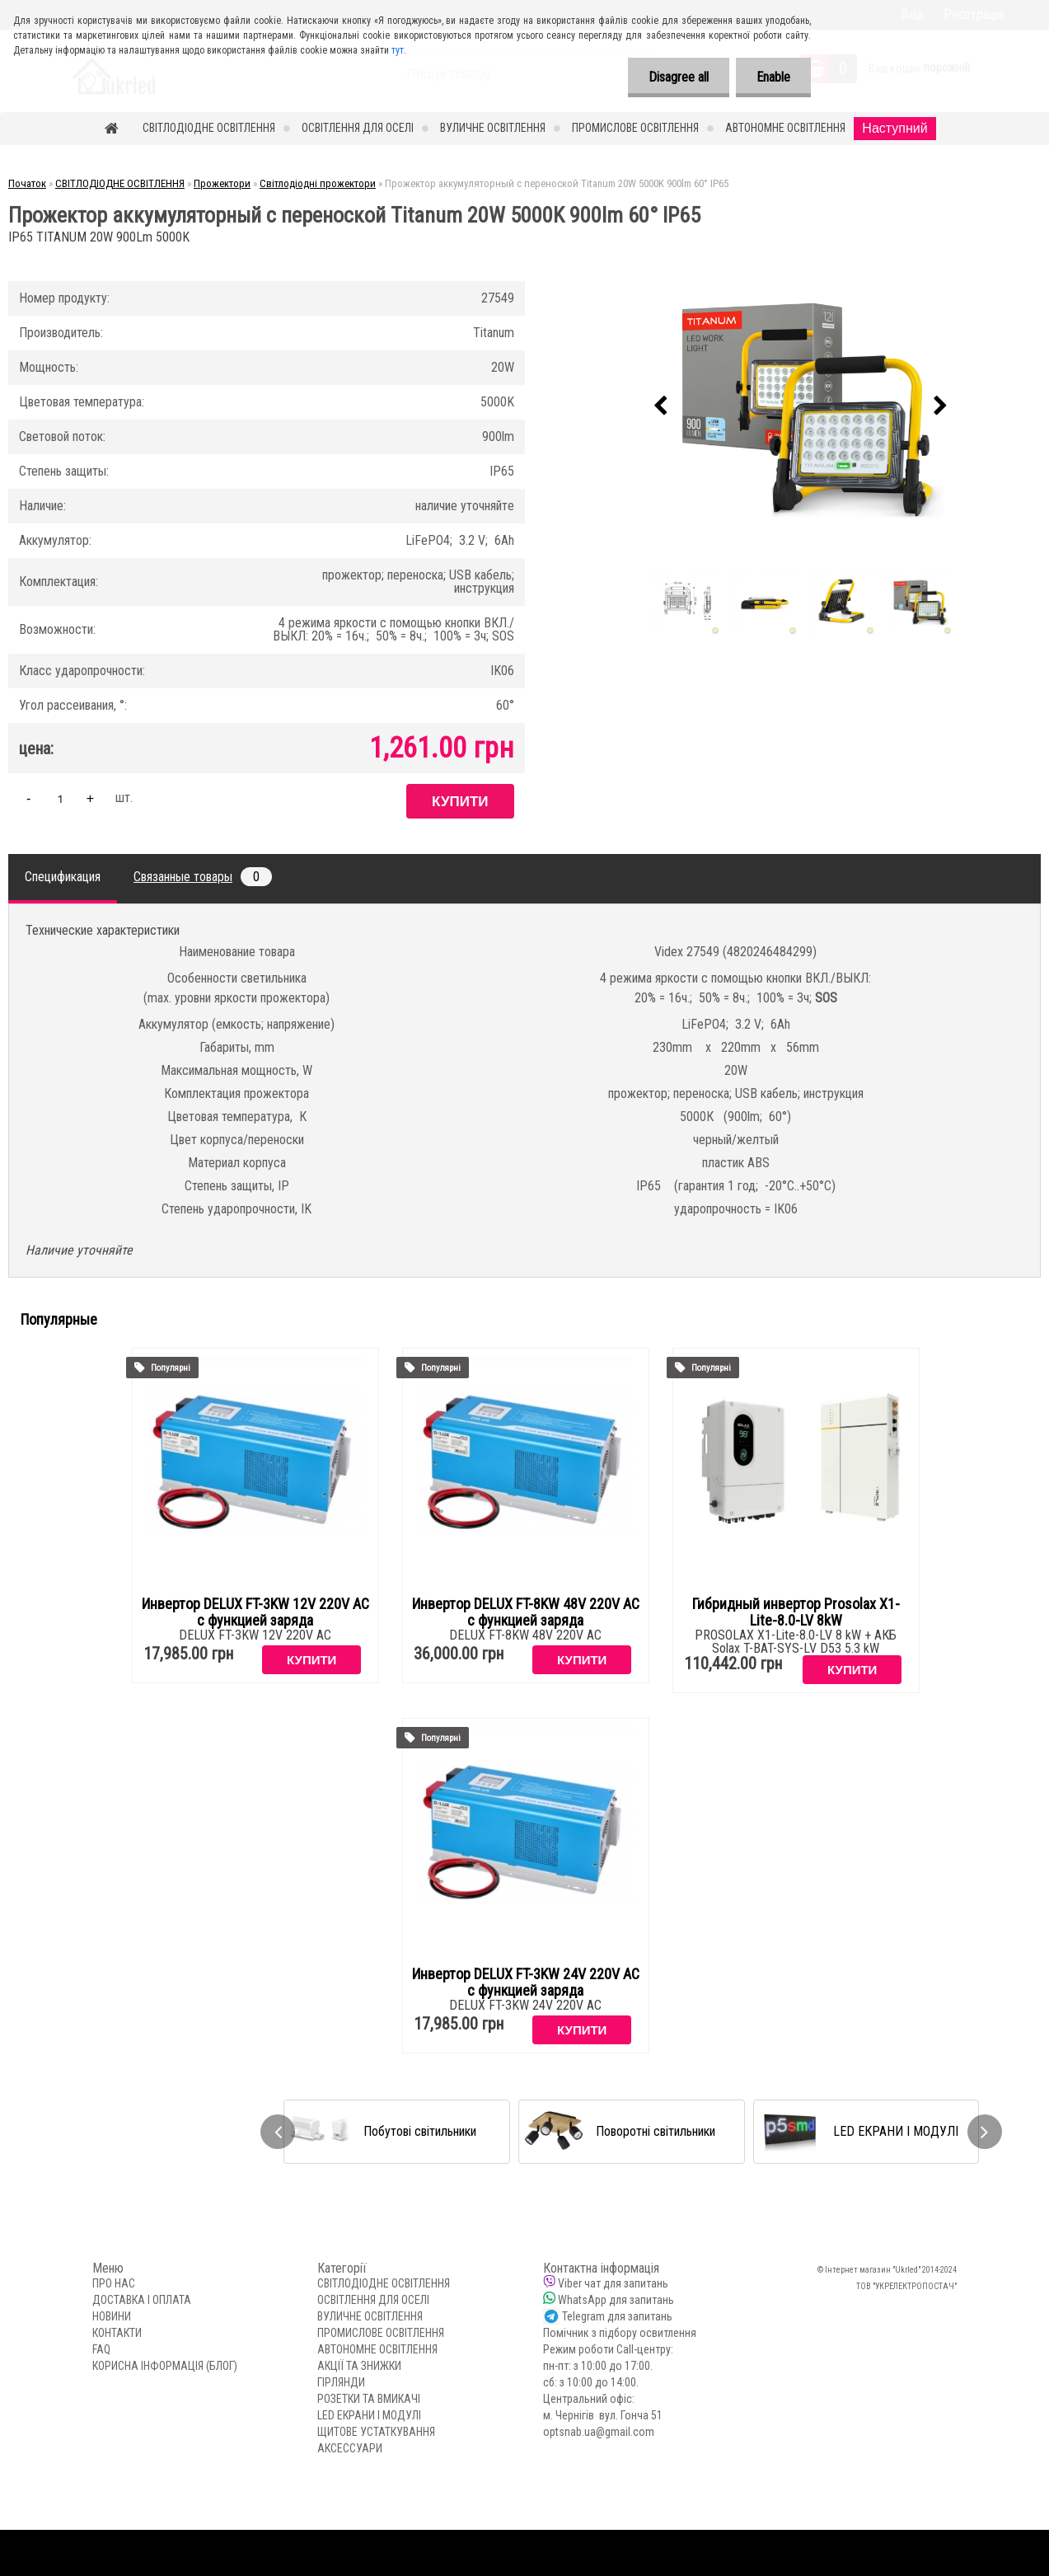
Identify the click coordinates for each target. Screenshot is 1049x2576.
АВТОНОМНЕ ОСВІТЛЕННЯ (785, 127)
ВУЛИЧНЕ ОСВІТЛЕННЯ (493, 127)
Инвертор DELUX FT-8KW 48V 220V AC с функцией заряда (525, 1612)
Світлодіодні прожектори (318, 183)
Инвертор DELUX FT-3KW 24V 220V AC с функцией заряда (525, 1982)
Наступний (894, 128)
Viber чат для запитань (613, 2283)
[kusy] (60, 798)
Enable (773, 77)
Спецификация (63, 876)
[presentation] (661, 406)
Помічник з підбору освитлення (619, 2332)
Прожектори (222, 183)
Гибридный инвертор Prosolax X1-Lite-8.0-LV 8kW (796, 1612)
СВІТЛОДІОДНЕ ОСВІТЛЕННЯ (209, 127)
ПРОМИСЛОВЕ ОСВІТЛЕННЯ (635, 127)
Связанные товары (202, 876)
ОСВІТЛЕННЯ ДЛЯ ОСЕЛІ (358, 127)
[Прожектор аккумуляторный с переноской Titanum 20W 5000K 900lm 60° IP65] (801, 406)
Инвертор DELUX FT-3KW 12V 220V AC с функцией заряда (255, 1612)
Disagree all (679, 77)
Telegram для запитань (617, 2316)
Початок (27, 183)
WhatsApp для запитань (616, 2299)
